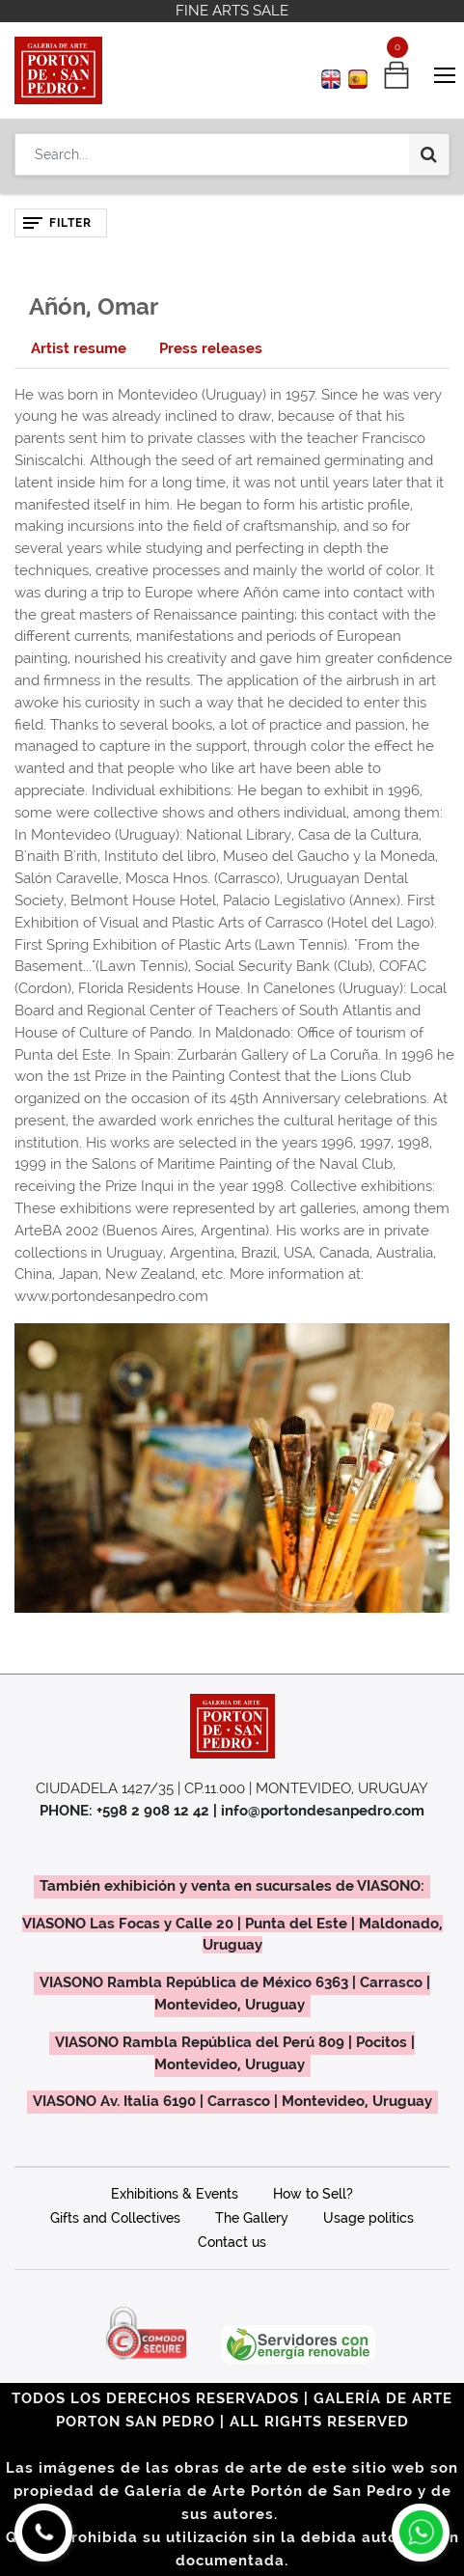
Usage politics (368, 2218)
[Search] (429, 154)
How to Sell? (313, 2194)
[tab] (78, 349)
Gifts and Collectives (115, 2218)
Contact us (232, 2242)
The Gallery (251, 2218)
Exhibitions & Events (174, 2194)
